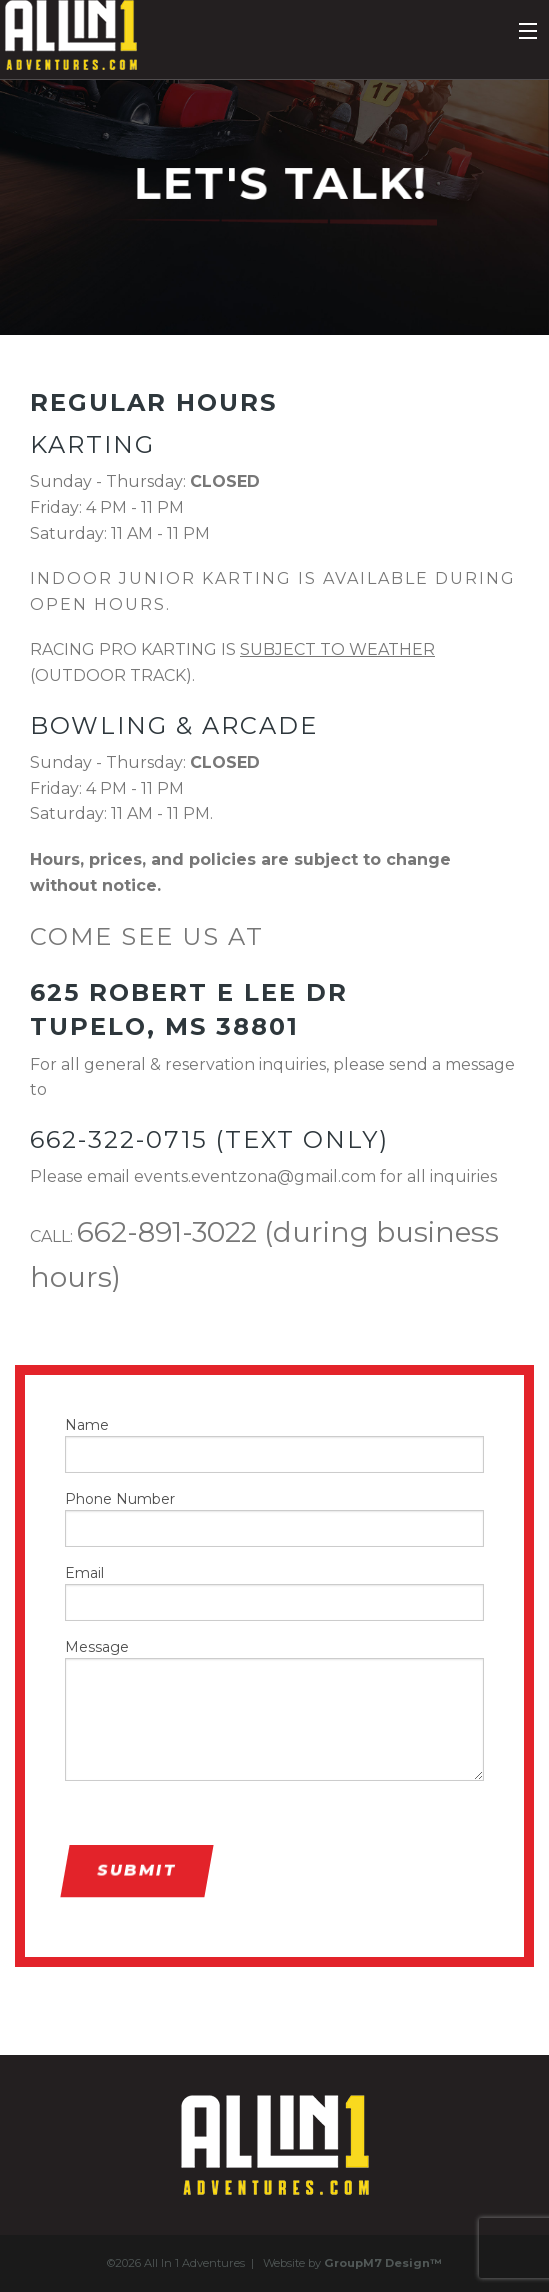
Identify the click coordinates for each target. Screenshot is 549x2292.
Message (274, 1709)
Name (274, 1444)
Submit (136, 1870)
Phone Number (274, 1518)
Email (274, 1592)
